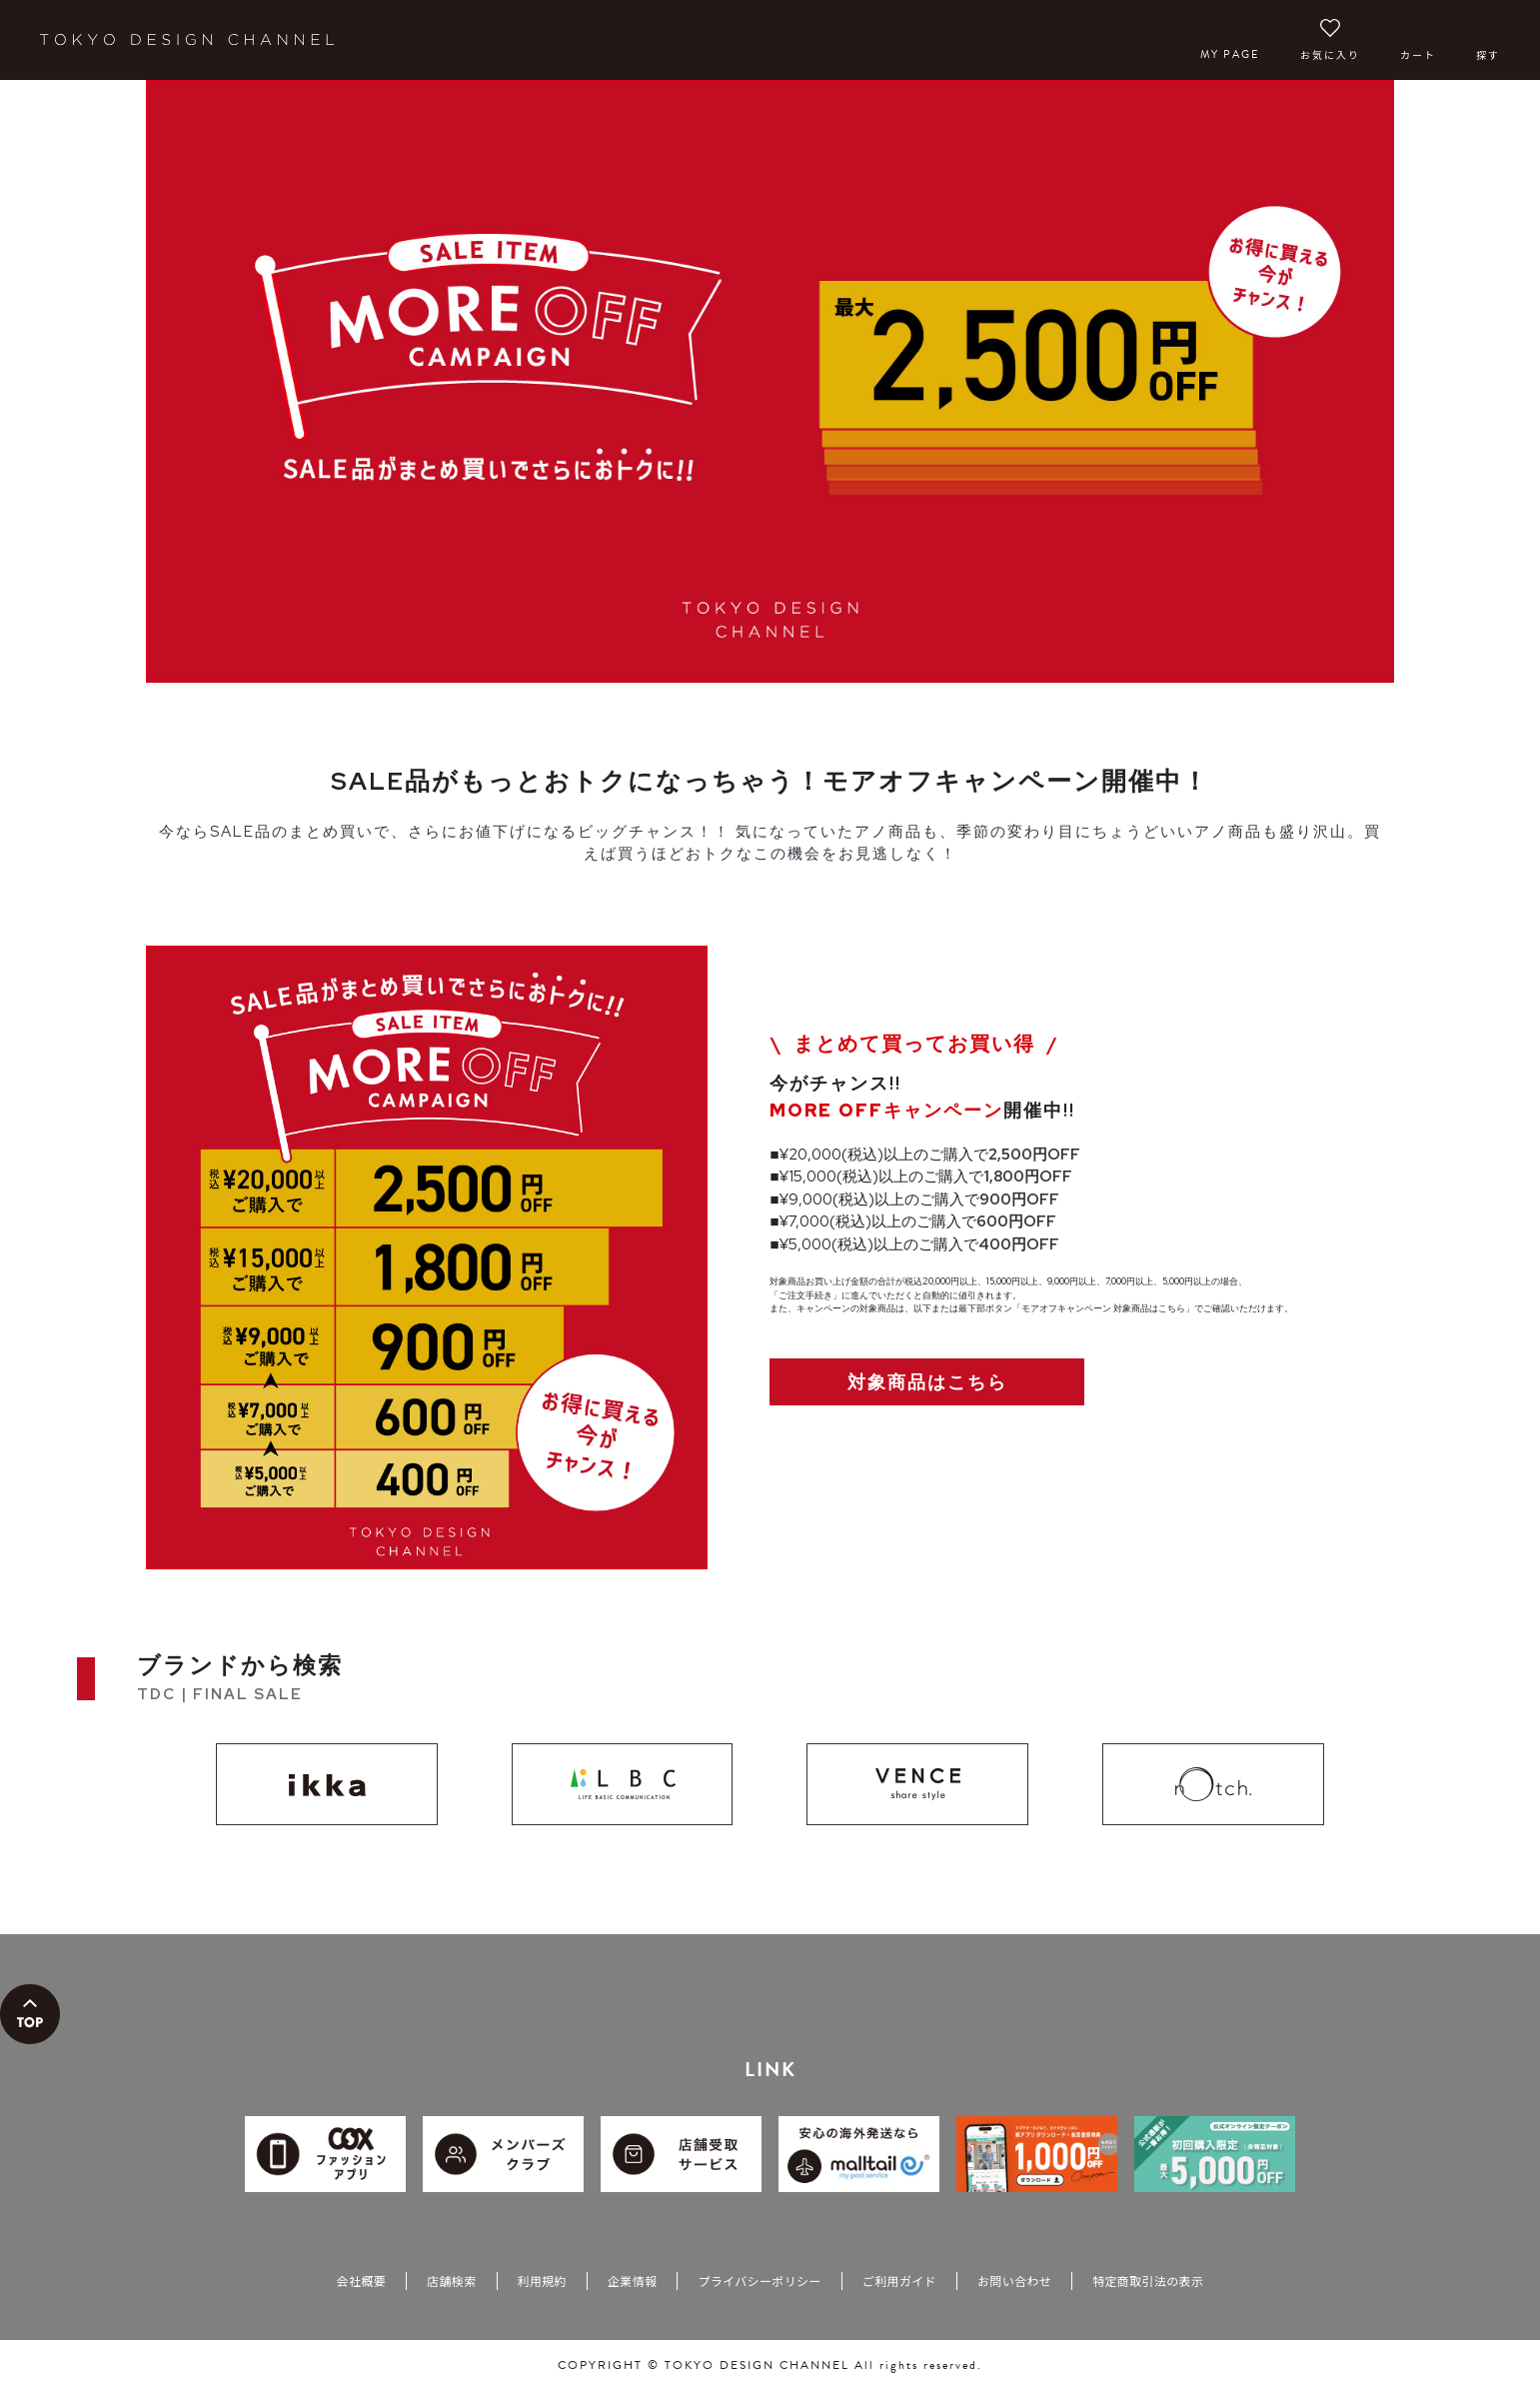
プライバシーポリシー (759, 2280)
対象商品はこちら (927, 1381)
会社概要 (361, 2280)
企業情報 (632, 2280)
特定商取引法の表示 (1147, 2280)
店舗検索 (451, 2280)
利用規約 (542, 2280)
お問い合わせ (1014, 2280)
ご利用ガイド (899, 2280)
